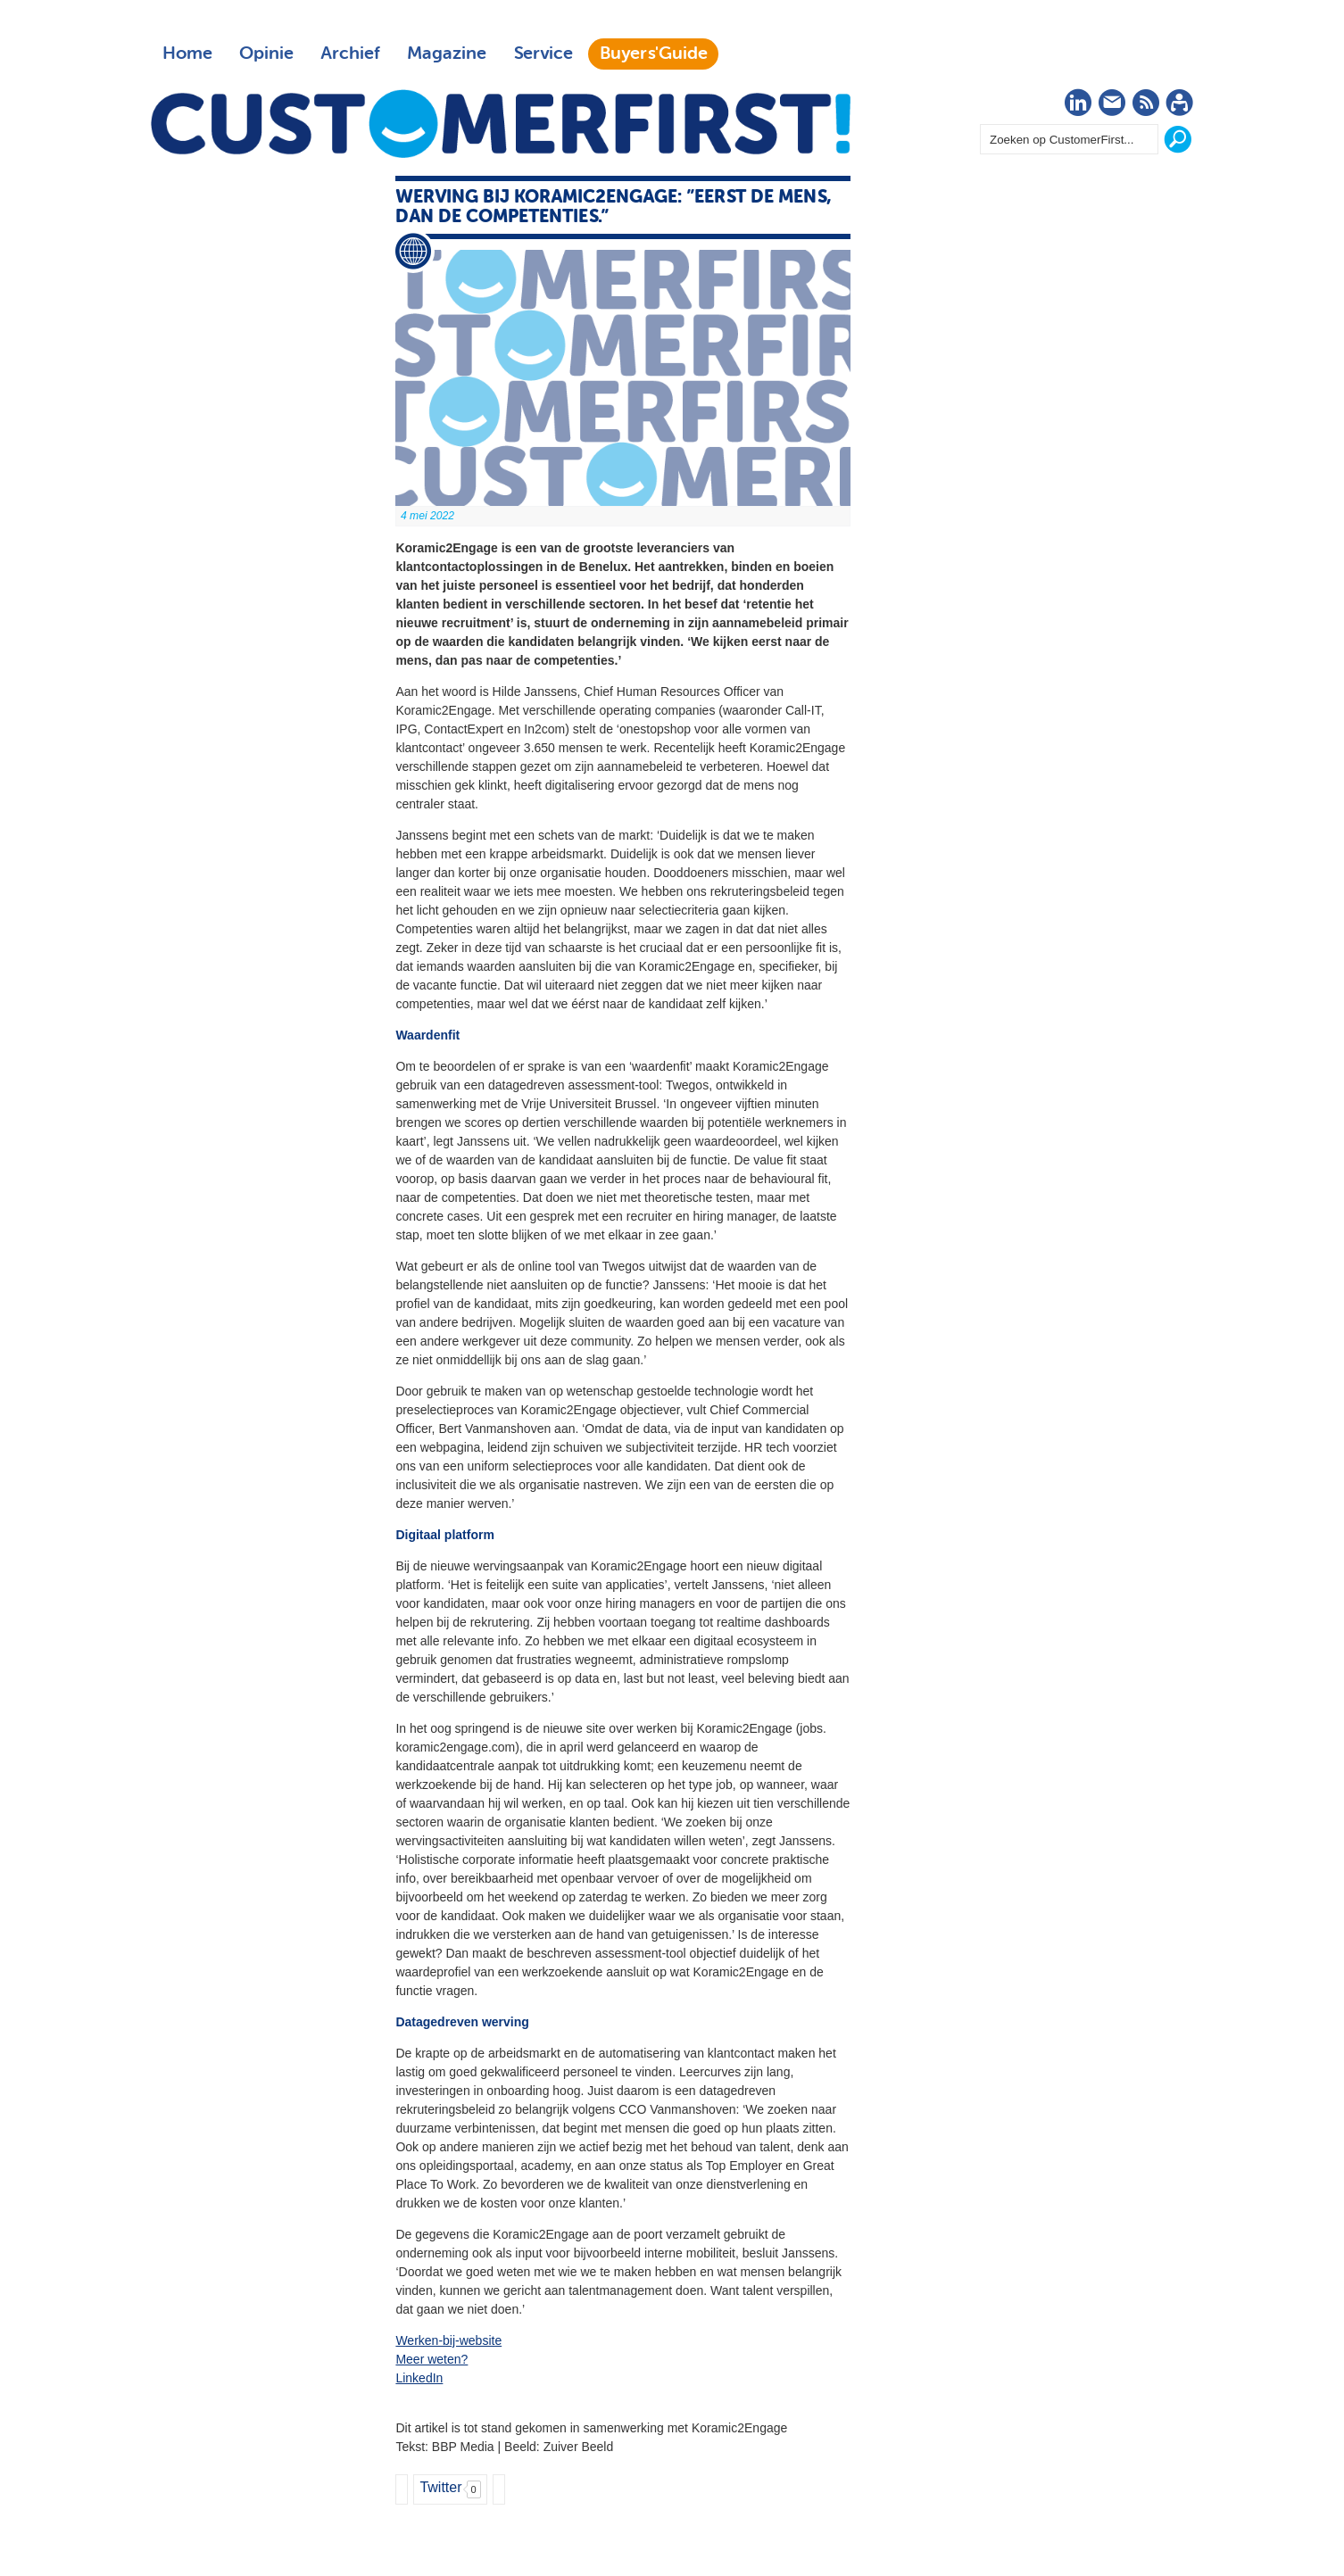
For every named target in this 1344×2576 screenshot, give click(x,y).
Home (187, 53)
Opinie (266, 53)
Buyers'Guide (654, 53)
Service (543, 53)
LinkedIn (419, 2378)
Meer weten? (431, 2359)
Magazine (446, 53)
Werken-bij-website (448, 2340)
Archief (350, 53)
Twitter (440, 2487)
